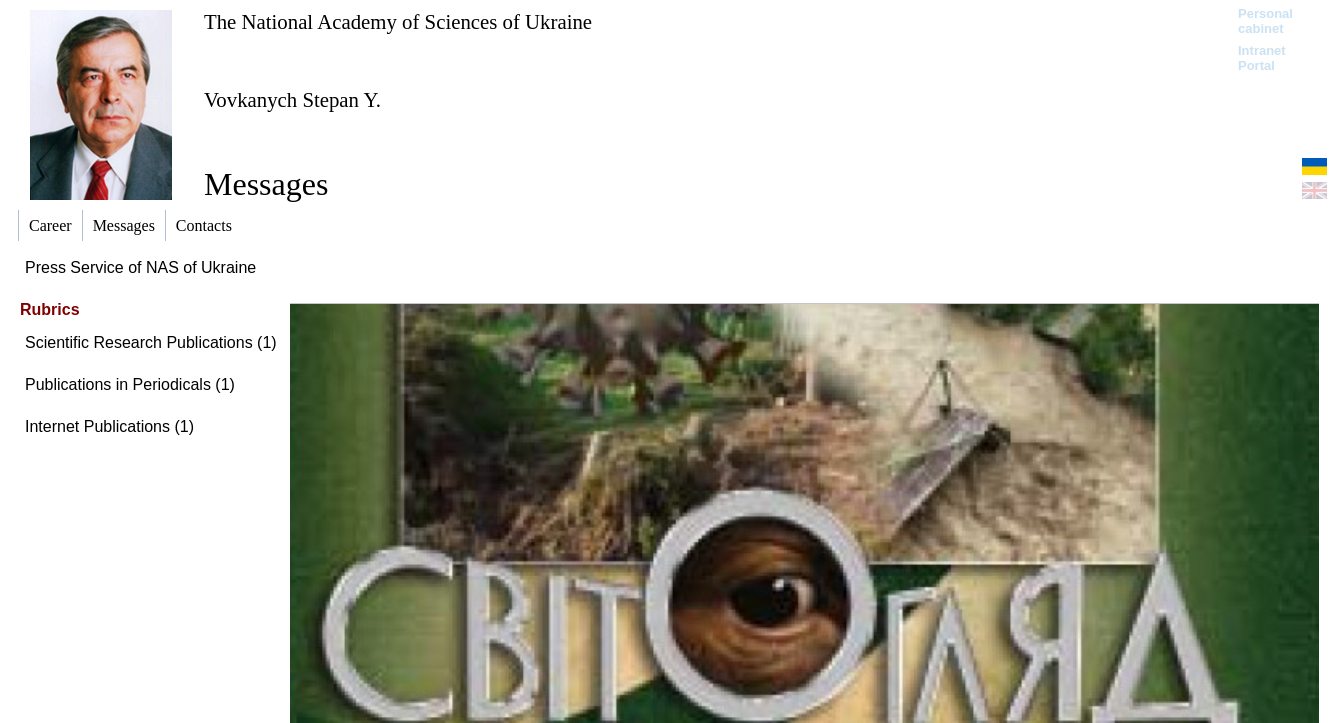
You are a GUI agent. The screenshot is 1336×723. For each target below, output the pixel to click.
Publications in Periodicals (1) (130, 384)
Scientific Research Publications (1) (151, 342)
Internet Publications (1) (109, 426)
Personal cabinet (1265, 21)
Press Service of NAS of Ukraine (140, 267)
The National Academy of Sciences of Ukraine (398, 21)
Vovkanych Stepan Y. (292, 99)
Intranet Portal (1262, 58)
